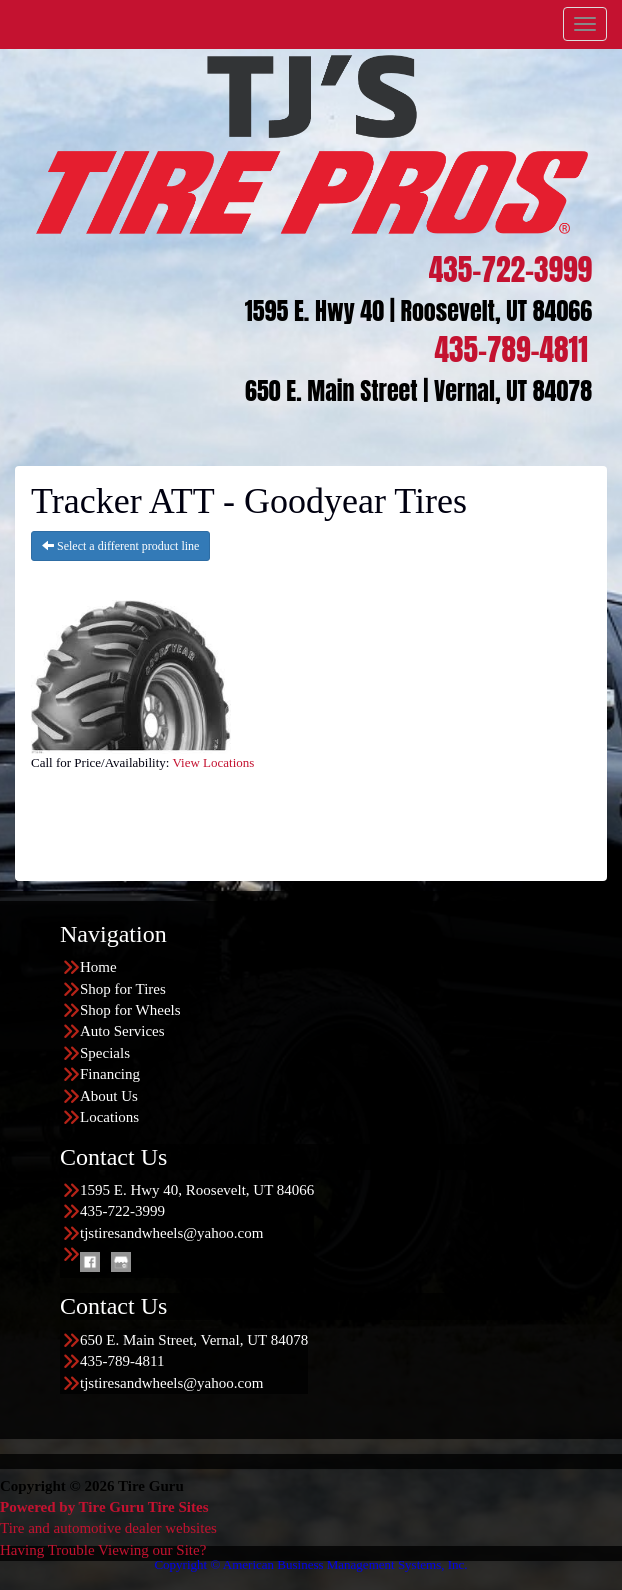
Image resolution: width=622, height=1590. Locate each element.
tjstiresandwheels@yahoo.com (171, 1233)
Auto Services (122, 1031)
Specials (105, 1053)
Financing (110, 1074)
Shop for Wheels (130, 1010)
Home (98, 967)
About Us (109, 1096)
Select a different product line (120, 546)
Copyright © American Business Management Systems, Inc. (310, 1564)
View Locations (213, 762)
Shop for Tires (123, 989)
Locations (109, 1117)
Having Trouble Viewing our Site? (103, 1550)
